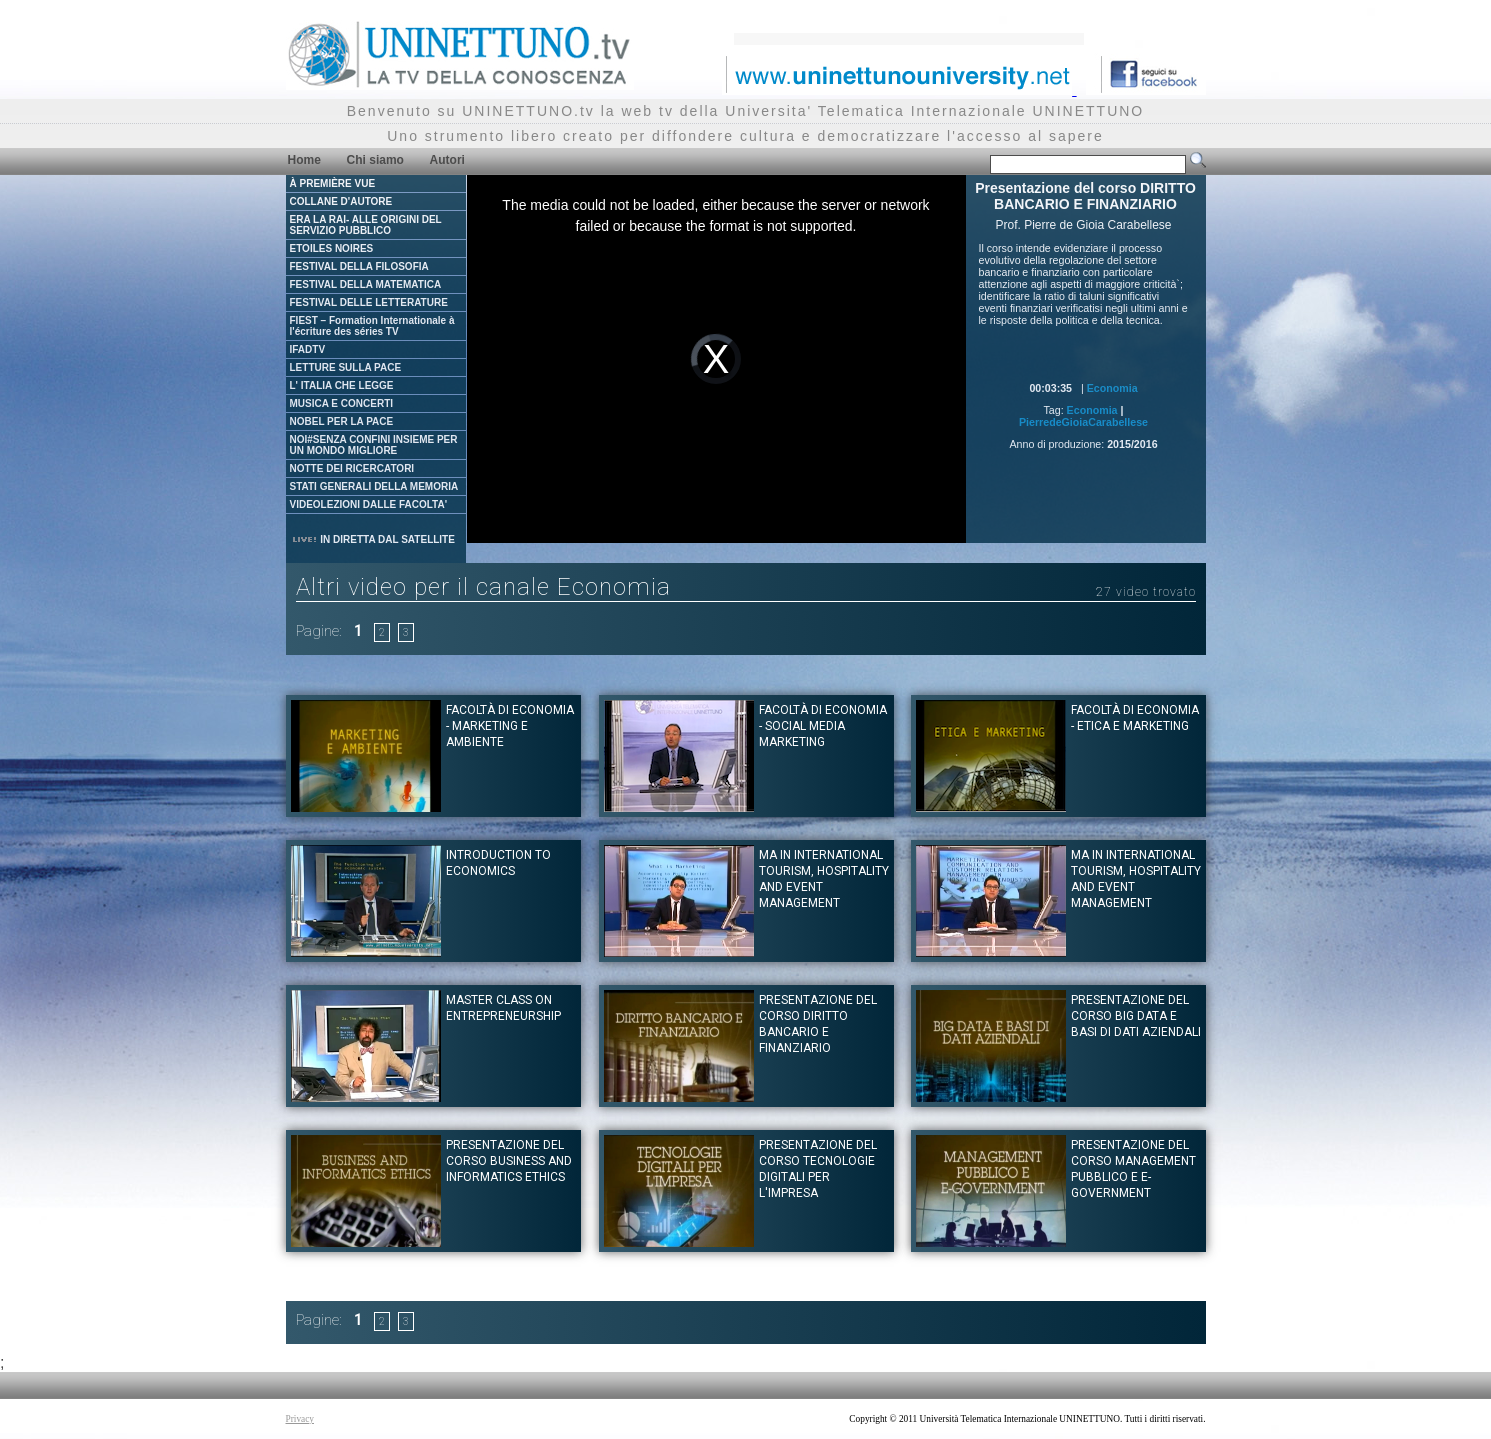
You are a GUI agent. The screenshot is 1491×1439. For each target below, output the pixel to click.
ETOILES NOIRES (332, 248)
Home (304, 160)
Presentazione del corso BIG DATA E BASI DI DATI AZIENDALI (1136, 1016)
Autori (447, 160)
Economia (1112, 388)
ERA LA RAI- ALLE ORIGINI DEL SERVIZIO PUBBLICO (366, 225)
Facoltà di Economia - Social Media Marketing (823, 726)
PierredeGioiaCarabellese (1083, 422)
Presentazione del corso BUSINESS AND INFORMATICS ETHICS (509, 1161)
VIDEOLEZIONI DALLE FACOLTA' (369, 504)
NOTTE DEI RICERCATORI (352, 468)
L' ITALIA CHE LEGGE (342, 385)
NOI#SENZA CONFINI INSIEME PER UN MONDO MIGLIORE (374, 445)
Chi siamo (375, 160)
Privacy (300, 1419)
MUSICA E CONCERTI (342, 403)
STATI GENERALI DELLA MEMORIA (374, 486)
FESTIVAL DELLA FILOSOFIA (359, 266)
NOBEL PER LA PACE (342, 421)
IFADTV (308, 349)
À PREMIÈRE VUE (333, 183)
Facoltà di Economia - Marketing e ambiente (510, 726)
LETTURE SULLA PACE (346, 367)
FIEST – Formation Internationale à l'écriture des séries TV (372, 326)
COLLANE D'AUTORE (341, 201)
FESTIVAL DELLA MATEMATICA (366, 284)
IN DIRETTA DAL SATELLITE (373, 539)
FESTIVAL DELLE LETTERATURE (369, 302)
